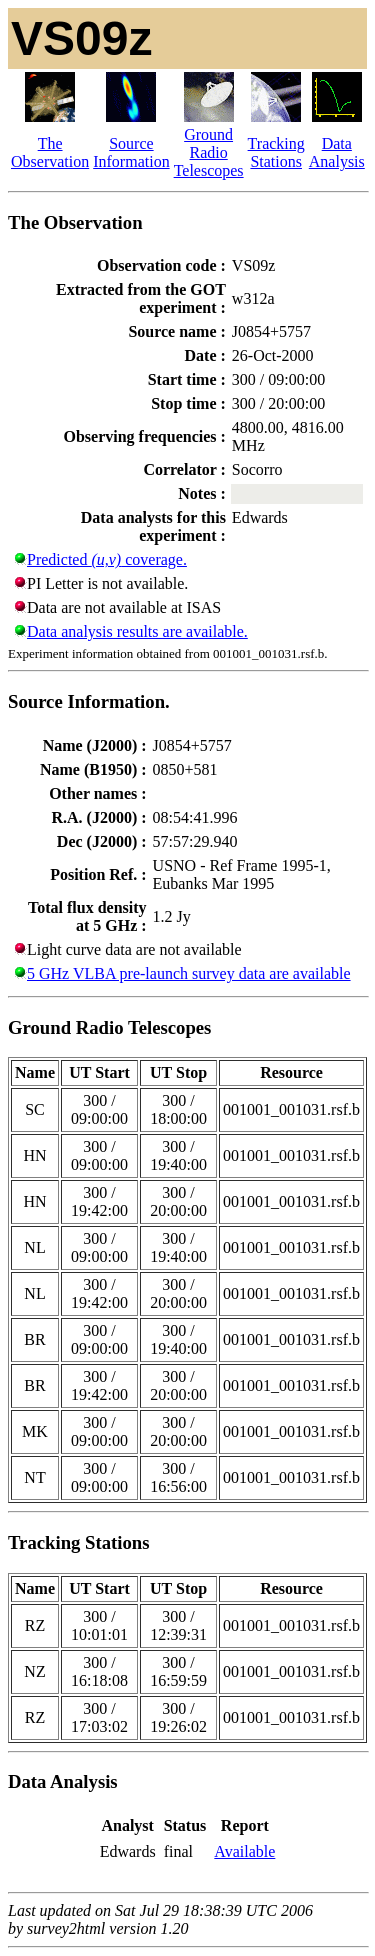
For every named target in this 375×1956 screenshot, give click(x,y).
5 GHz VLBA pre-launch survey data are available (189, 973)
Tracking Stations (276, 152)
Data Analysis (337, 152)
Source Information (131, 152)
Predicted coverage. (107, 559)
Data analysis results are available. (137, 631)
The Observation (50, 152)
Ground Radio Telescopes (209, 152)
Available (244, 1851)
